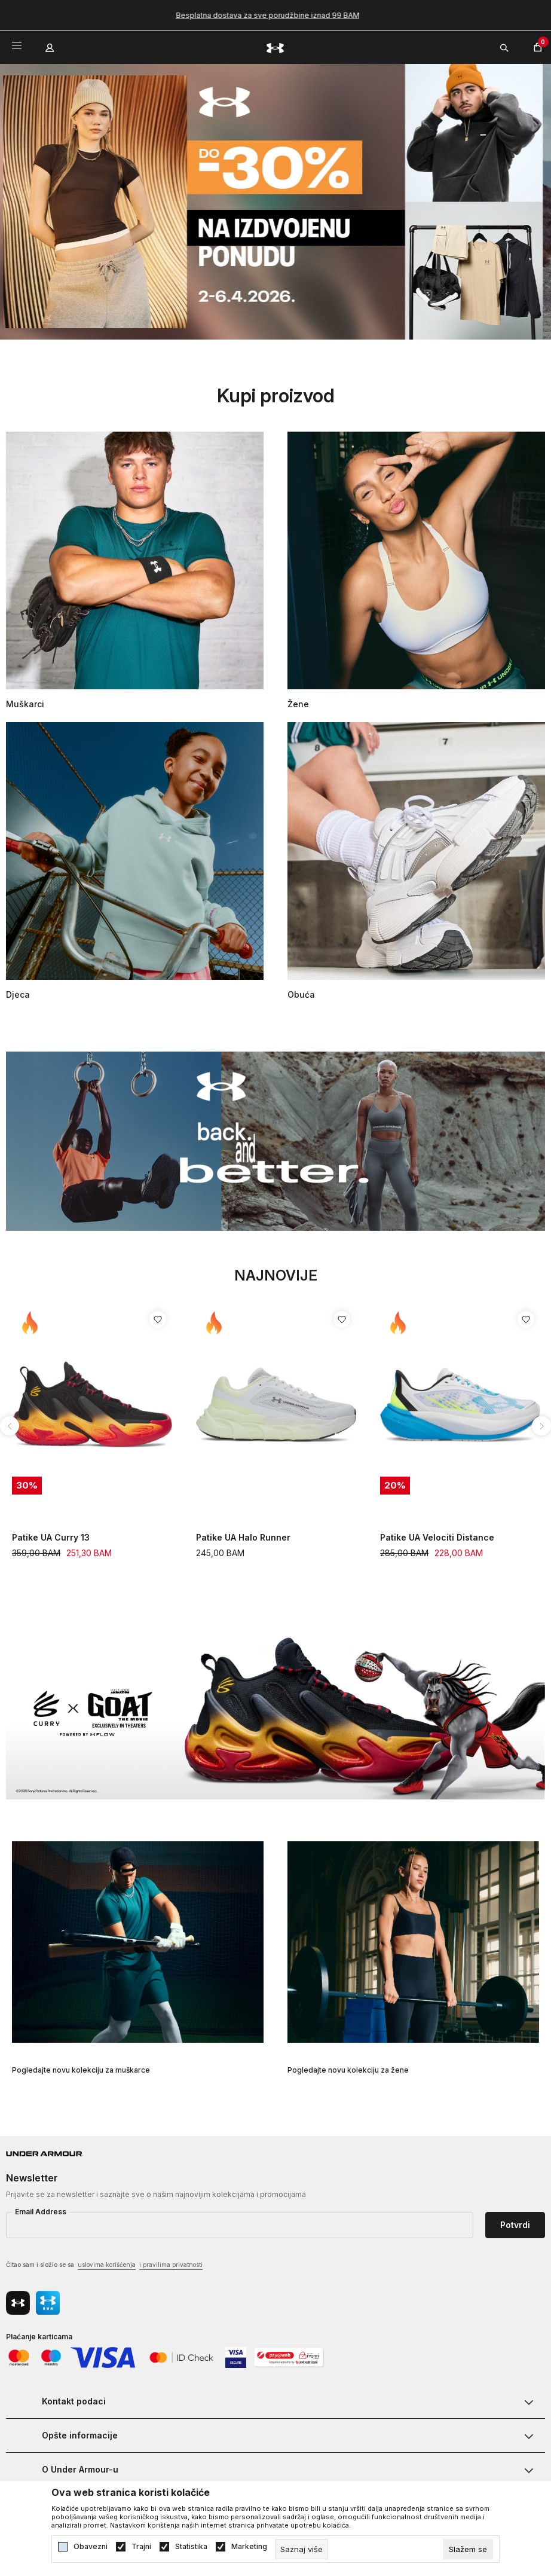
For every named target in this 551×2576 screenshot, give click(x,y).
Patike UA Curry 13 (51, 1537)
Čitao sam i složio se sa (104, 2265)
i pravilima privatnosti (171, 2264)
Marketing (249, 2546)
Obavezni (91, 2546)
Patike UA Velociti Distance (437, 1537)
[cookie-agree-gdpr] (468, 2549)
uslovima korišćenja (107, 2264)
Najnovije (275, 1275)
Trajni (141, 2546)
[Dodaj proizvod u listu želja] (157, 1319)
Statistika (191, 2546)
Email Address (40, 2211)
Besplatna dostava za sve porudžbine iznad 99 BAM (276, 15)
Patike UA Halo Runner (243, 1537)
